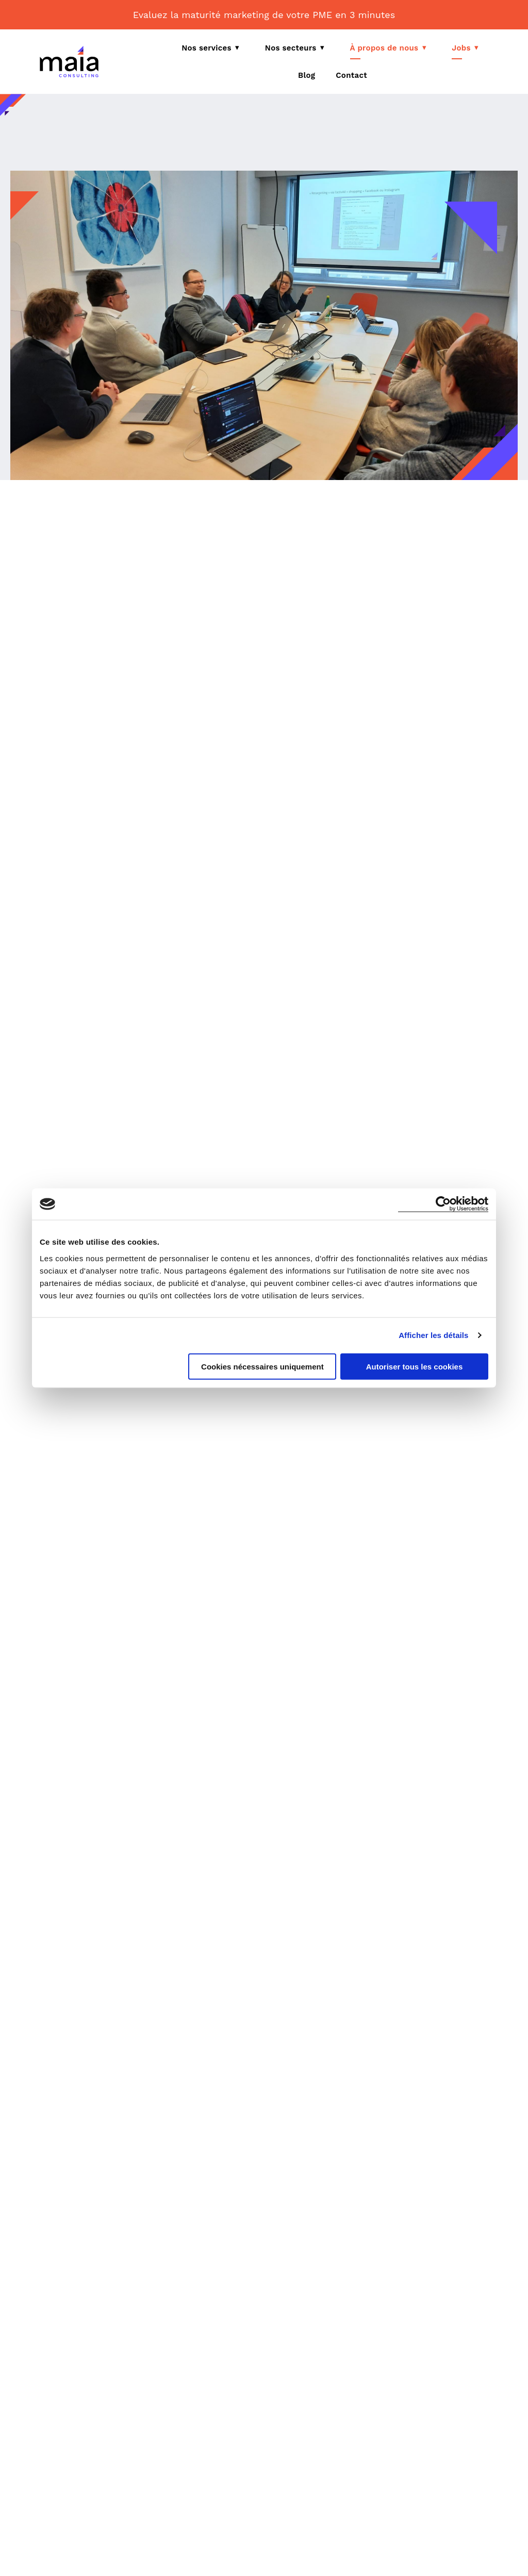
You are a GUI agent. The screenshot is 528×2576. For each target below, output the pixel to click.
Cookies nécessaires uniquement (262, 1366)
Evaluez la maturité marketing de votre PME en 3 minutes (264, 14)
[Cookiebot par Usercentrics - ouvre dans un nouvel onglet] (443, 1204)
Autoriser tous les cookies (414, 1366)
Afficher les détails (433, 1335)
